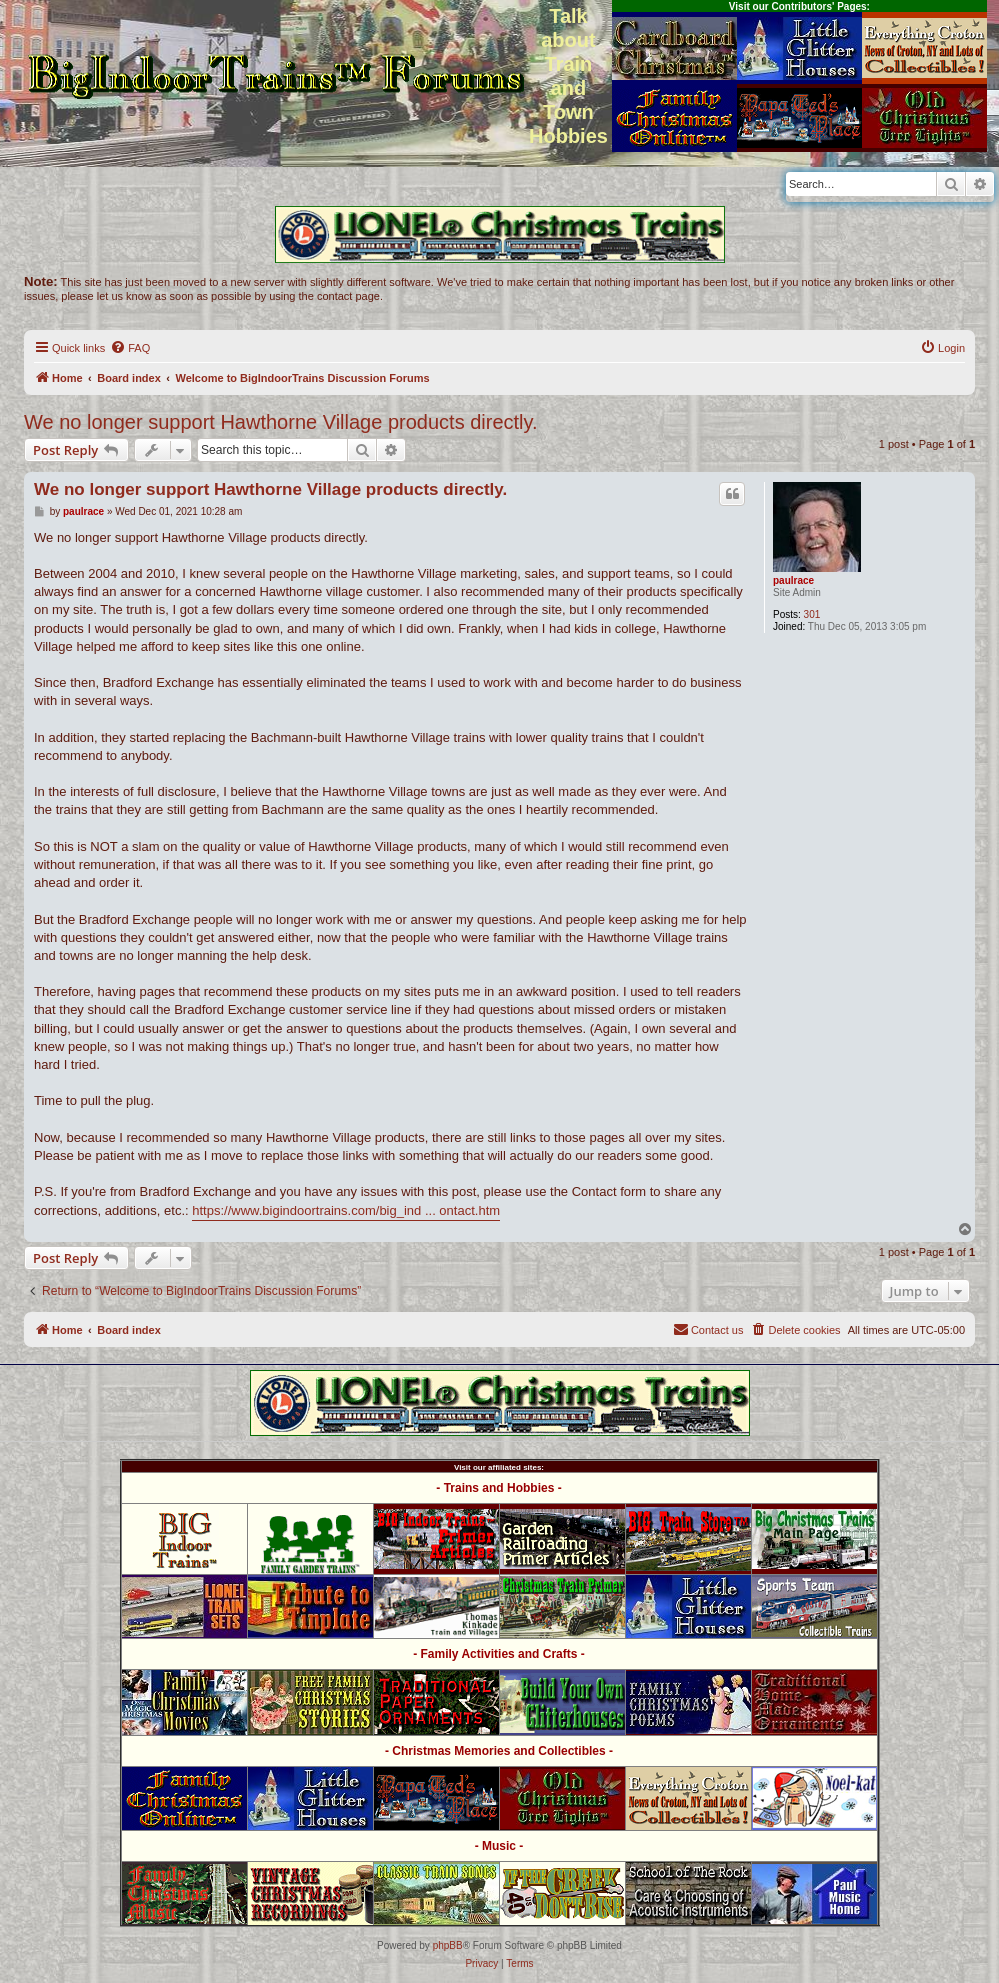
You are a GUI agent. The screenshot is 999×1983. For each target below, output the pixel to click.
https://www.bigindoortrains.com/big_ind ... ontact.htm (346, 1210)
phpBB (448, 1945)
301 (812, 614)
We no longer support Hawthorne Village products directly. (281, 422)
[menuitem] (130, 348)
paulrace (793, 580)
